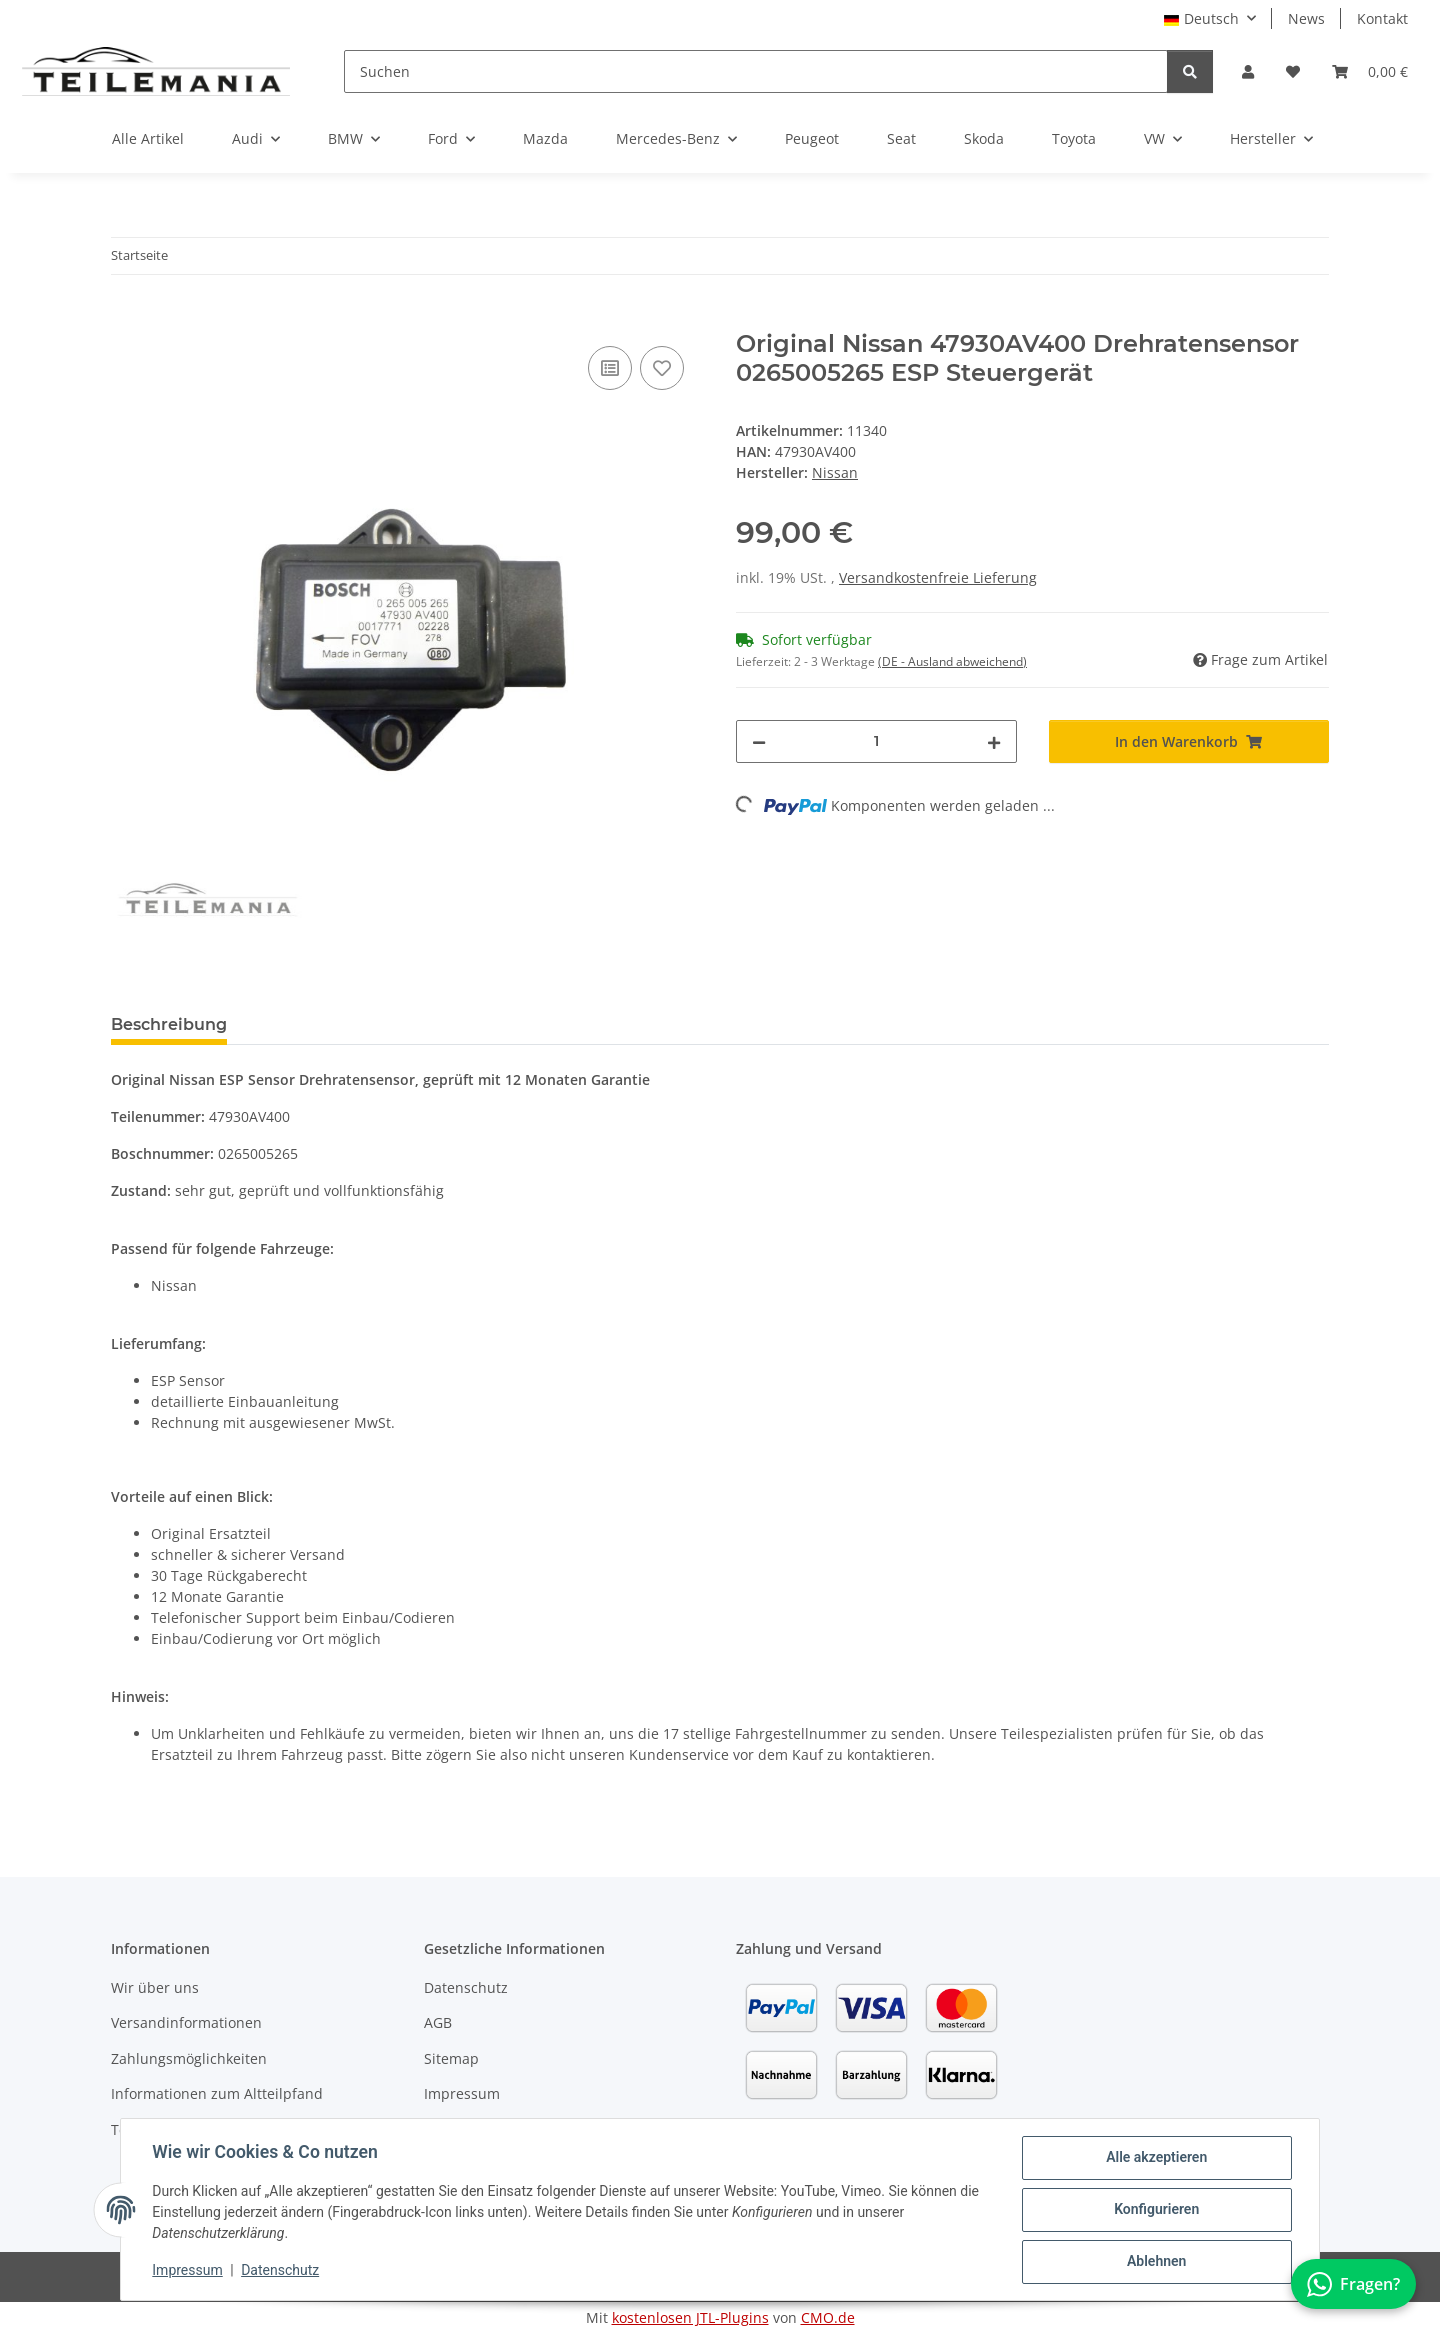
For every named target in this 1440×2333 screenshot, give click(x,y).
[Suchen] (756, 71)
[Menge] (876, 741)
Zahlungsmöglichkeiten (189, 2058)
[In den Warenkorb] (127, 319)
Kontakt (1382, 18)
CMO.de (828, 2317)
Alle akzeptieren (1155, 2158)
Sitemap (451, 2058)
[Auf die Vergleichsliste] (610, 368)
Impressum (188, 2271)
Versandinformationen (186, 2022)
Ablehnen (1155, 2262)
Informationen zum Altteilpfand (217, 2093)
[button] (1248, 71)
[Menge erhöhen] (994, 741)
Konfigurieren (1155, 2210)
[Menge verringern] (759, 741)
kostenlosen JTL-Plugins (690, 2317)
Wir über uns (155, 1987)
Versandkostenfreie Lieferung (938, 577)
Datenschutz (281, 2271)
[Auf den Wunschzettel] (662, 368)
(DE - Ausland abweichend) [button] (952, 661)
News (1306, 18)
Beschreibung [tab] (169, 1024)
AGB (438, 2022)
